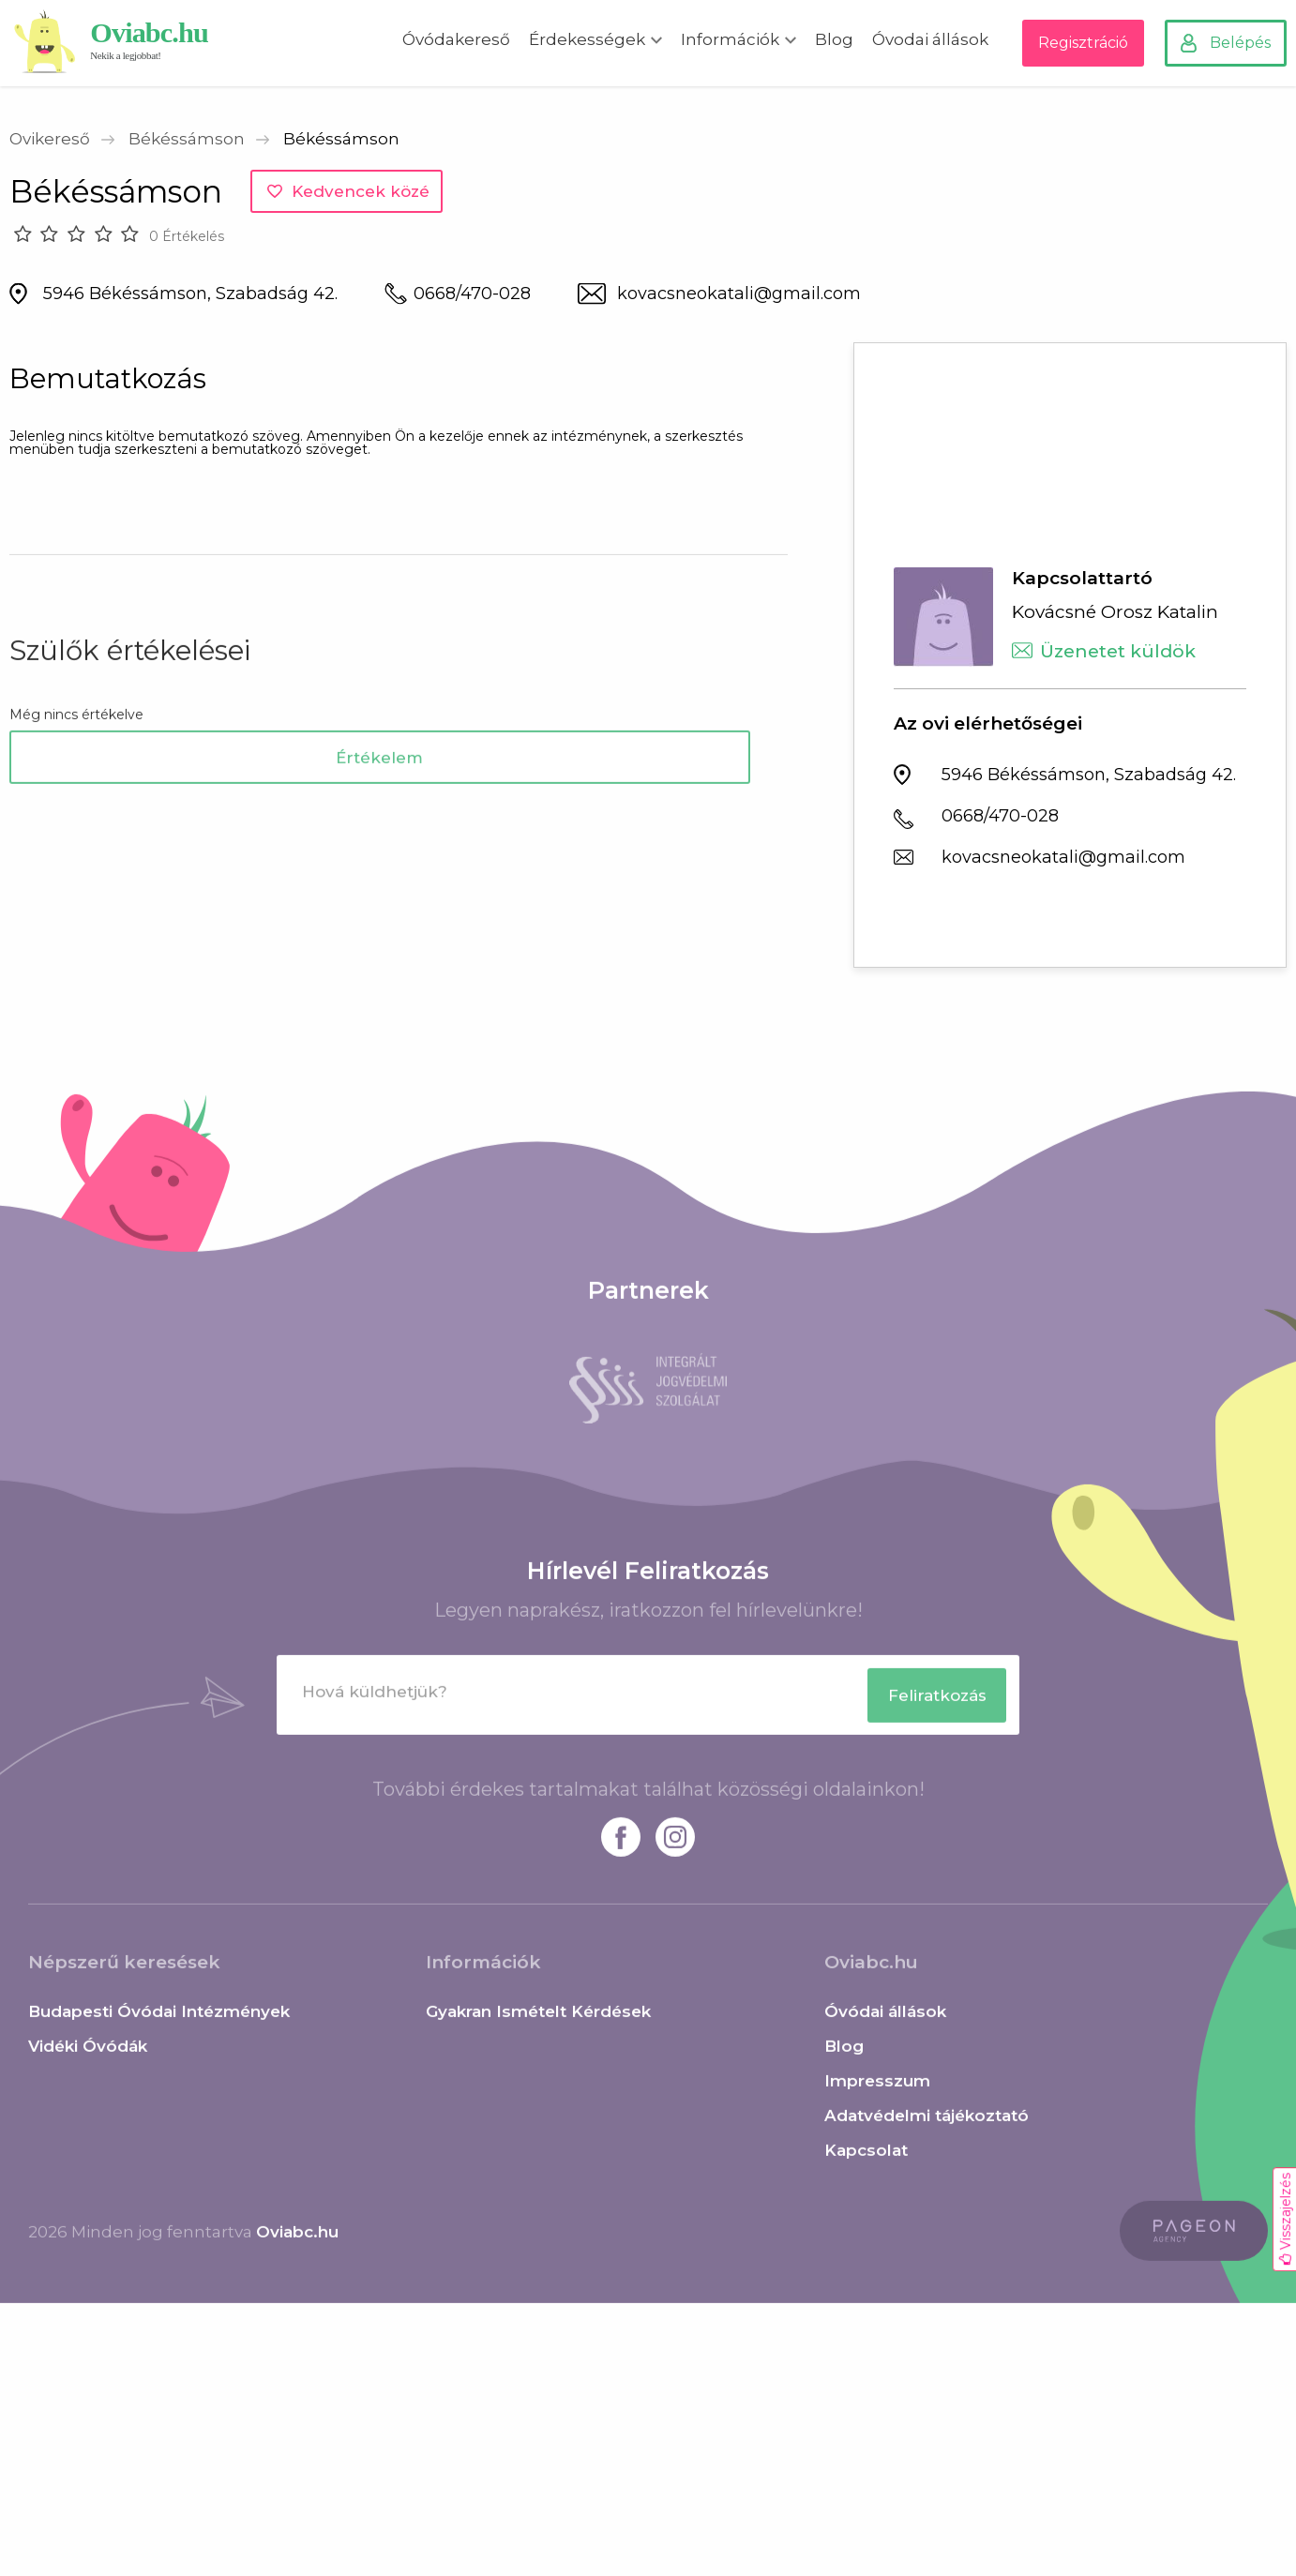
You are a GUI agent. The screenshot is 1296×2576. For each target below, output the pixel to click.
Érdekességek (587, 39)
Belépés (1240, 43)
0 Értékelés (186, 236)
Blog (834, 39)
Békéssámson (186, 138)
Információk (730, 39)
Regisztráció (1083, 43)
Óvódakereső (456, 39)
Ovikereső (49, 138)
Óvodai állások (930, 39)
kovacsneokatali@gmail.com (739, 293)
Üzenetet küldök (1118, 651)
